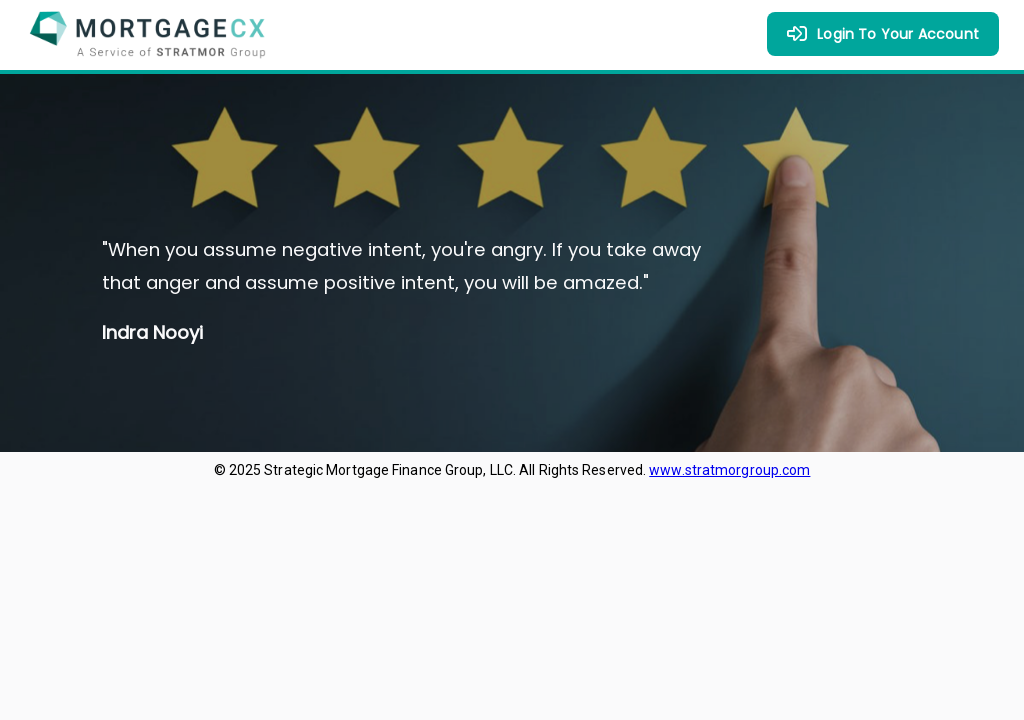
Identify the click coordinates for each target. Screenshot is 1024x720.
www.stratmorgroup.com (729, 470)
